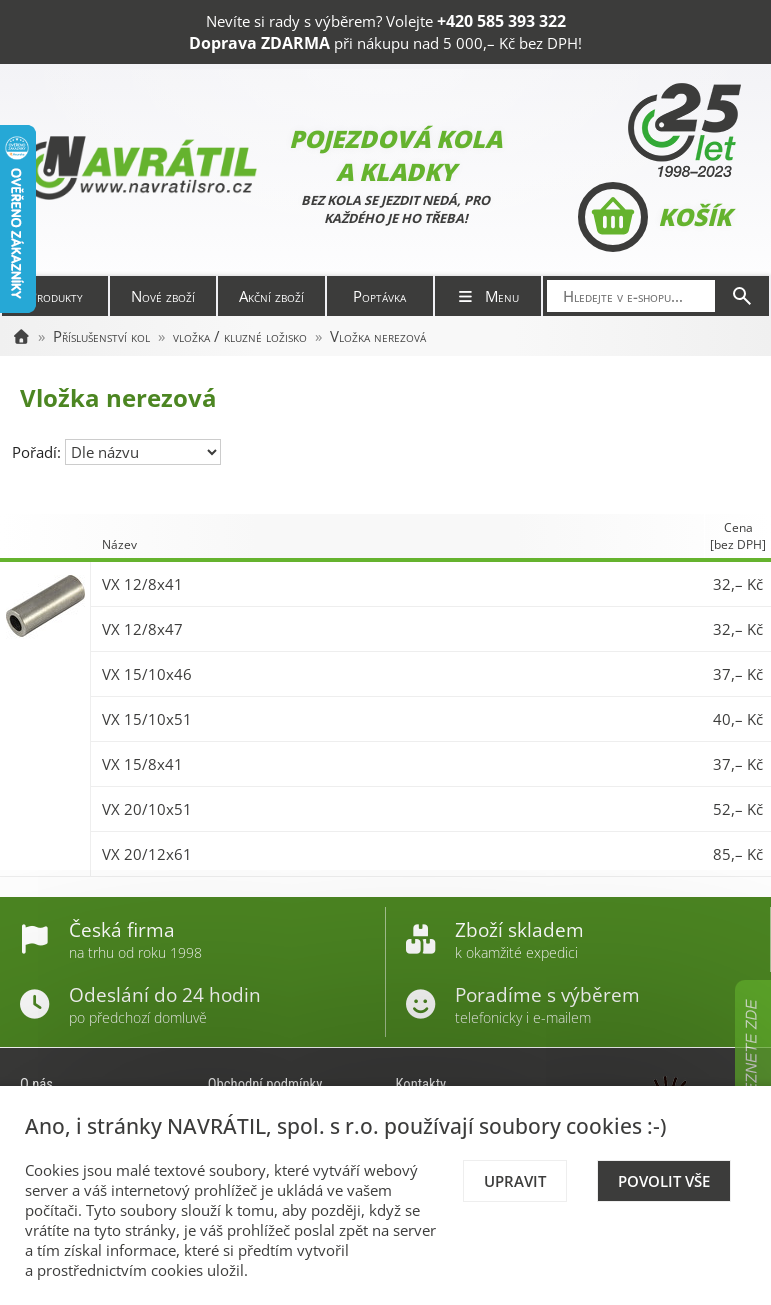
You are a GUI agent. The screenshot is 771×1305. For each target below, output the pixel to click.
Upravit (515, 1181)
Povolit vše (664, 1181)
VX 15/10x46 (147, 674)
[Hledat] (742, 296)
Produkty (55, 296)
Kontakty (421, 1084)
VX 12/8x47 (142, 629)
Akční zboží (271, 296)
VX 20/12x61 (147, 854)
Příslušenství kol (101, 336)
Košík (654, 217)
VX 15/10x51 (147, 719)
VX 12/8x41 (142, 584)
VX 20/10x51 (147, 809)
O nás (36, 1084)
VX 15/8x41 (142, 764)
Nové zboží (163, 296)
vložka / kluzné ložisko (240, 336)
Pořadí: (38, 452)
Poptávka (379, 296)
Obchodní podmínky (265, 1084)
